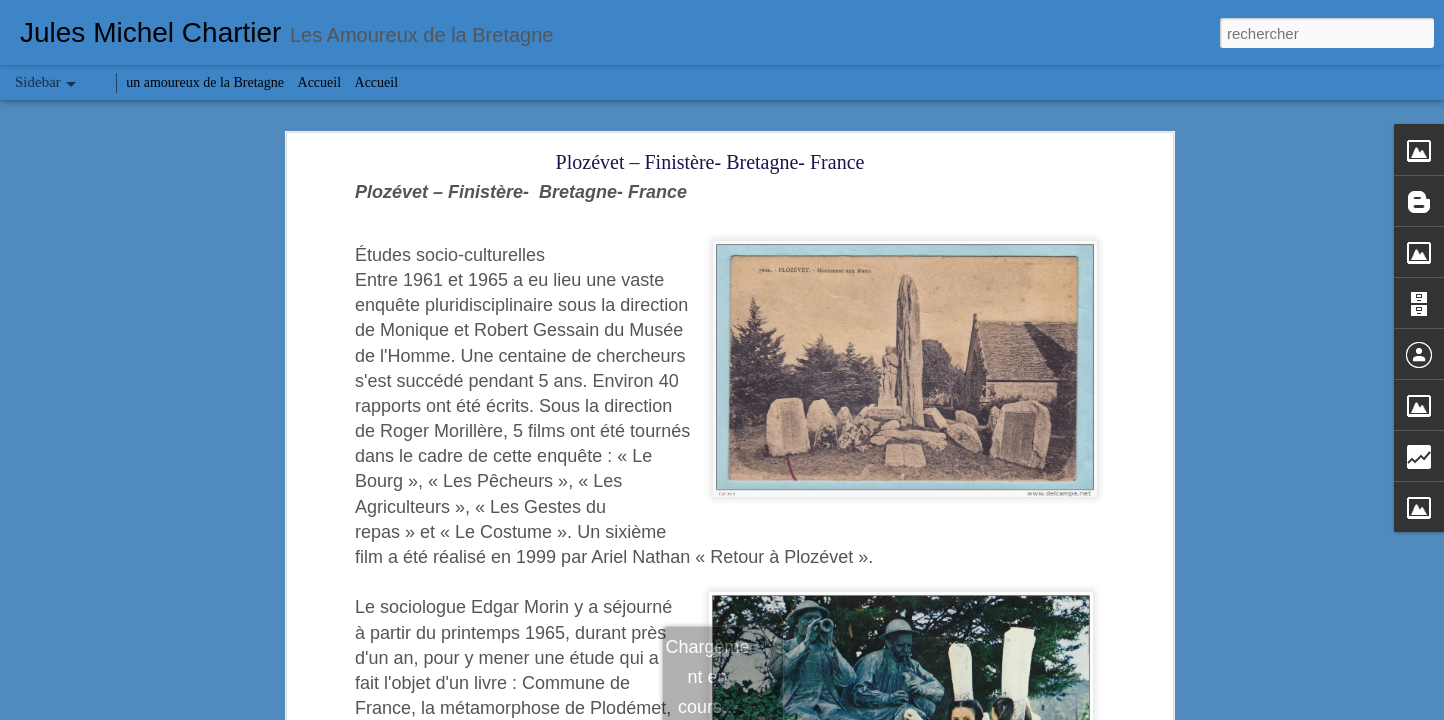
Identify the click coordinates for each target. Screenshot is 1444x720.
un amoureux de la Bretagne (205, 82)
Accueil (320, 82)
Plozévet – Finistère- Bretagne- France (710, 162)
